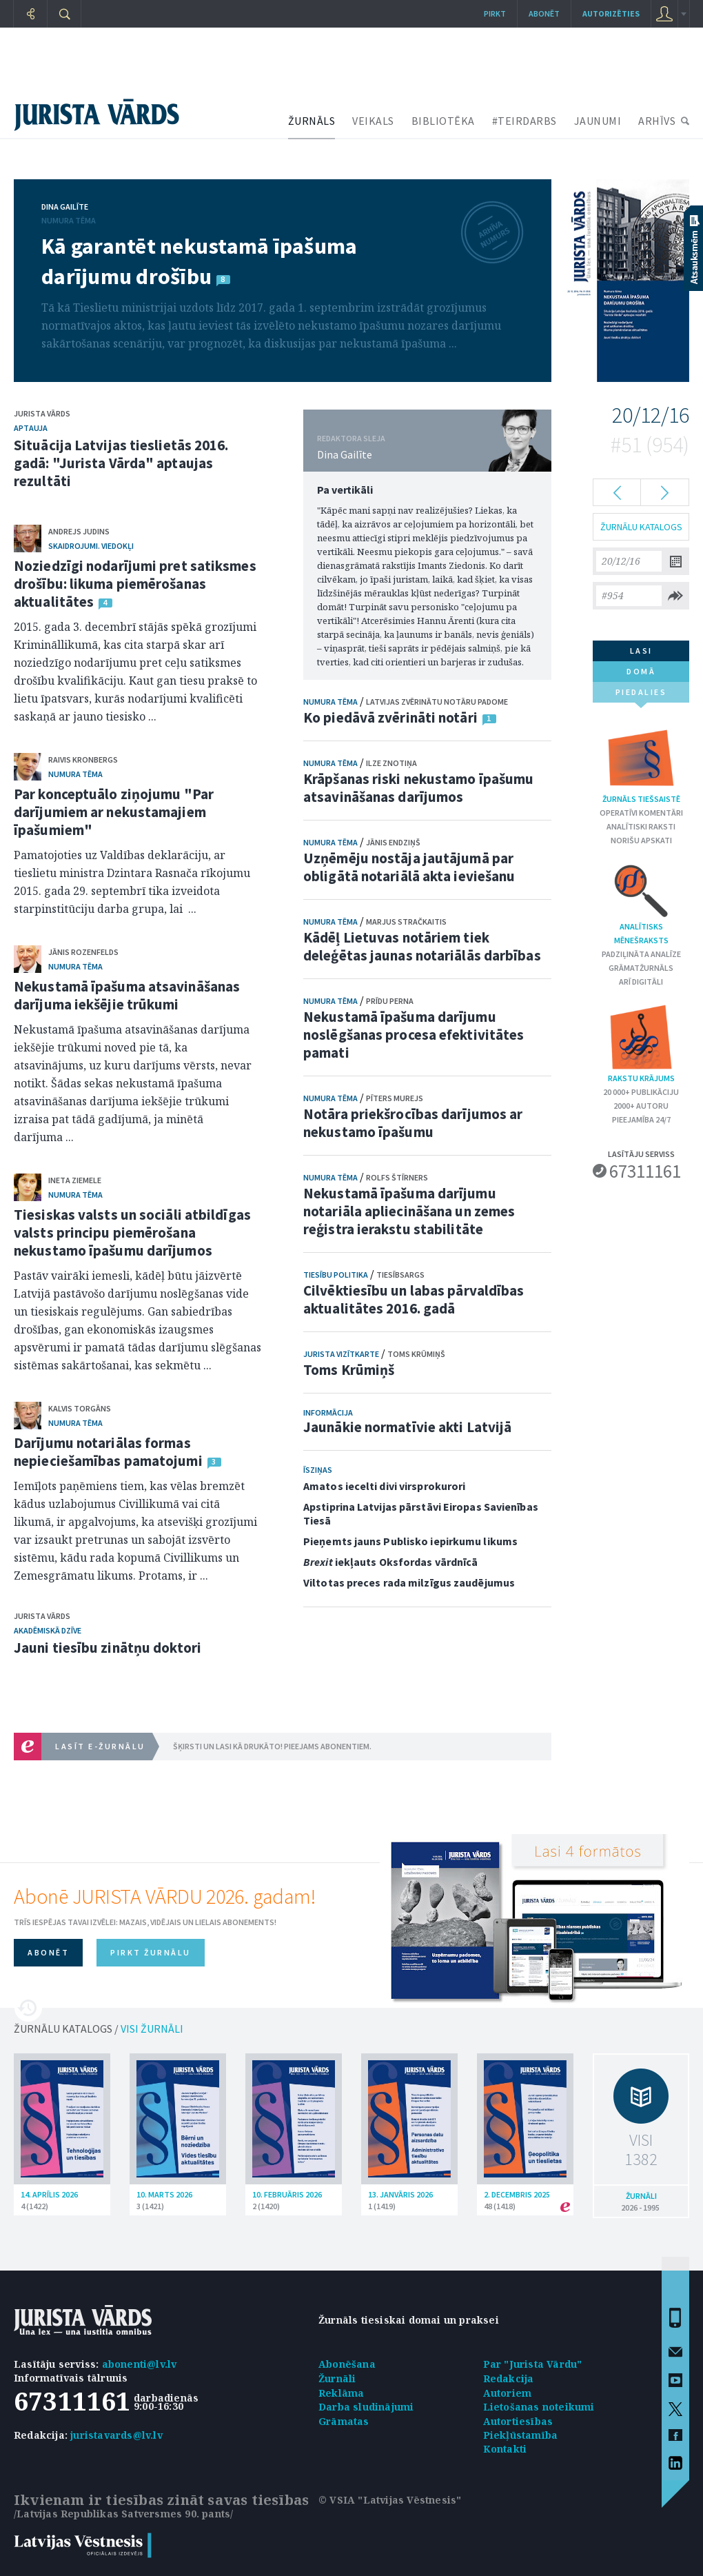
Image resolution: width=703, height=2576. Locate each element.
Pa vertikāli (345, 489)
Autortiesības (518, 2421)
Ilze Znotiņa (391, 763)
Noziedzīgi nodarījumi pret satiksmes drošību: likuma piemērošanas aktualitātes (135, 583)
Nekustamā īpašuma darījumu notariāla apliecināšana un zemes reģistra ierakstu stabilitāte (409, 1211)
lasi (641, 650)
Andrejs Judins (79, 531)
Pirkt (495, 13)
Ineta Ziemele (74, 1180)
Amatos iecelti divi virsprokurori (384, 1486)
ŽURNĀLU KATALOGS (641, 527)
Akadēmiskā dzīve (47, 1630)
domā (640, 671)
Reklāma (341, 2392)
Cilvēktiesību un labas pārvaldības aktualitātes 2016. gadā (413, 1299)
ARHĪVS (656, 121)
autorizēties (611, 13)
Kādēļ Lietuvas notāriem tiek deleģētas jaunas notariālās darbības (422, 946)
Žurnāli (337, 2378)
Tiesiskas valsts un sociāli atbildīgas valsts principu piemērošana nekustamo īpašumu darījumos (132, 1232)
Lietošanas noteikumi (539, 2406)
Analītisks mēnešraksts (641, 903)
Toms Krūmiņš (416, 1354)
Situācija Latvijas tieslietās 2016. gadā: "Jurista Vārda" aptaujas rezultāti (121, 463)
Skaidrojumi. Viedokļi (91, 546)
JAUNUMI (598, 121)
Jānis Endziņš (393, 842)
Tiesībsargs (400, 1274)
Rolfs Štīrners (397, 1177)
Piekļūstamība (520, 2435)
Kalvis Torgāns (79, 1408)
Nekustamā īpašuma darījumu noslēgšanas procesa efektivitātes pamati (413, 1034)
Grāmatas (343, 2421)
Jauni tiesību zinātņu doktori (107, 1647)
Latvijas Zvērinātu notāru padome (437, 701)
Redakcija (508, 2378)
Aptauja (31, 428)
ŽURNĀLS (312, 121)
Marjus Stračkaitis (406, 921)
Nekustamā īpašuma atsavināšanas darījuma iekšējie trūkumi (127, 995)
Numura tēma (68, 220)
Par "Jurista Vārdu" (532, 2364)
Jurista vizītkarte (341, 1354)
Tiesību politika (335, 1274)
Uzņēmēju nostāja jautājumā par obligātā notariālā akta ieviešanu (409, 867)
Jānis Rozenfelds (83, 952)
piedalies (641, 695)
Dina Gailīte (64, 206)
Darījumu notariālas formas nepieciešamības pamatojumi (108, 1451)
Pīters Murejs (394, 1098)
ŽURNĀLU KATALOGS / (98, 2028)
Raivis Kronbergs (83, 759)
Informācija (328, 1412)
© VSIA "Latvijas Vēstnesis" (389, 2499)
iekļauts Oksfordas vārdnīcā (390, 1562)
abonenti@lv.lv (139, 2364)
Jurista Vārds (42, 413)
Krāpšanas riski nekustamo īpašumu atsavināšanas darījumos (418, 787)
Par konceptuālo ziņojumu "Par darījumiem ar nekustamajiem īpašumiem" (114, 812)
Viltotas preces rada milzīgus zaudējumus (409, 1582)
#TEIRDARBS (524, 121)
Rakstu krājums (641, 1043)
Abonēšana (347, 2364)
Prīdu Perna (390, 1001)
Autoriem (507, 2392)
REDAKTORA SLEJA (351, 438)
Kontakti (505, 2448)
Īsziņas (317, 1470)
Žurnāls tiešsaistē (641, 763)
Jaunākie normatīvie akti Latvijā (407, 1427)
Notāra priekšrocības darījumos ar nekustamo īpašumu (412, 1123)
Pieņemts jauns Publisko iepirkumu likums (410, 1541)
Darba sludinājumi (366, 2406)
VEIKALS (373, 121)
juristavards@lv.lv (116, 2435)
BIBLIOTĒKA (443, 121)
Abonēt (544, 13)
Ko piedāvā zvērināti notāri (390, 717)
